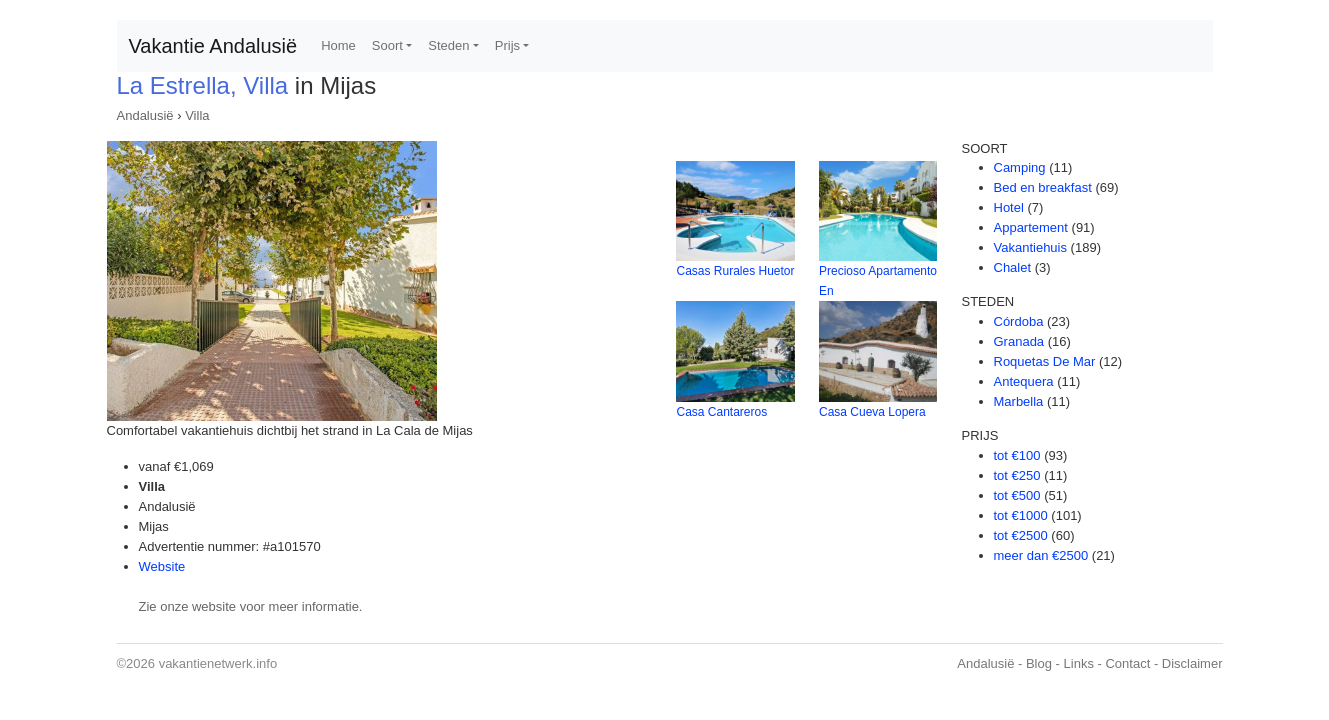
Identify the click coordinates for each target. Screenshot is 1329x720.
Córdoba (1019, 321)
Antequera (1024, 381)
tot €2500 (1021, 535)
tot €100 (1017, 455)
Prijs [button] (507, 45)
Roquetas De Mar (1045, 361)
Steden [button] (448, 45)
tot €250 (1017, 475)
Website (162, 566)
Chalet (1013, 267)
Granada (1019, 341)
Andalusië (145, 115)
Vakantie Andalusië (213, 46)
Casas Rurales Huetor (735, 271)
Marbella (1019, 401)
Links (1079, 663)
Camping (1020, 167)
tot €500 (1017, 495)
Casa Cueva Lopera (872, 412)
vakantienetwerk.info (218, 663)
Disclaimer (1192, 663)
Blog (1039, 663)
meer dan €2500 (1041, 555)
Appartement (1031, 227)
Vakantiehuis (1030, 247)
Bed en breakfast (1043, 187)
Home (338, 45)
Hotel (1009, 207)
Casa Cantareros (721, 412)
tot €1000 (1021, 515)
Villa (197, 115)
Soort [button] (387, 45)
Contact (1127, 663)
